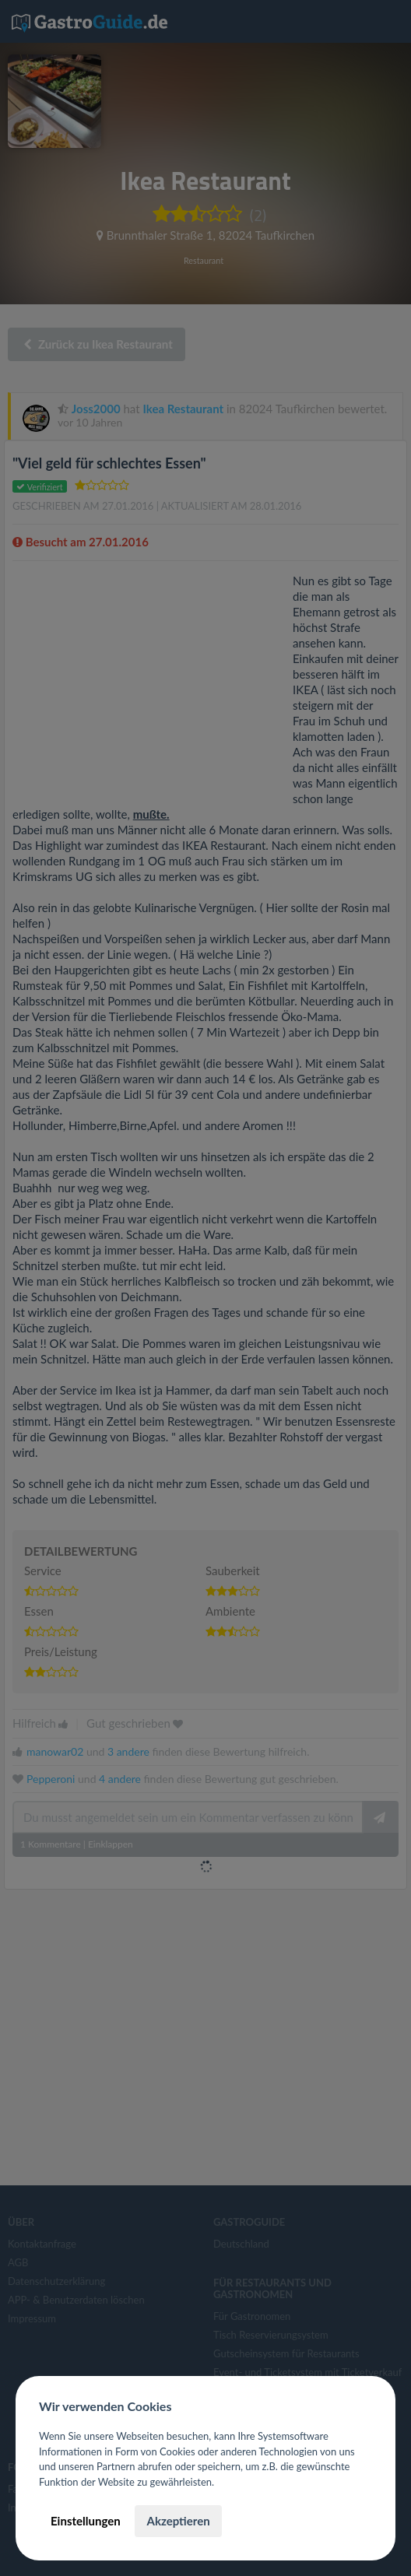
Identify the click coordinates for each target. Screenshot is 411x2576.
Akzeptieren (177, 2521)
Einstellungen (86, 2521)
